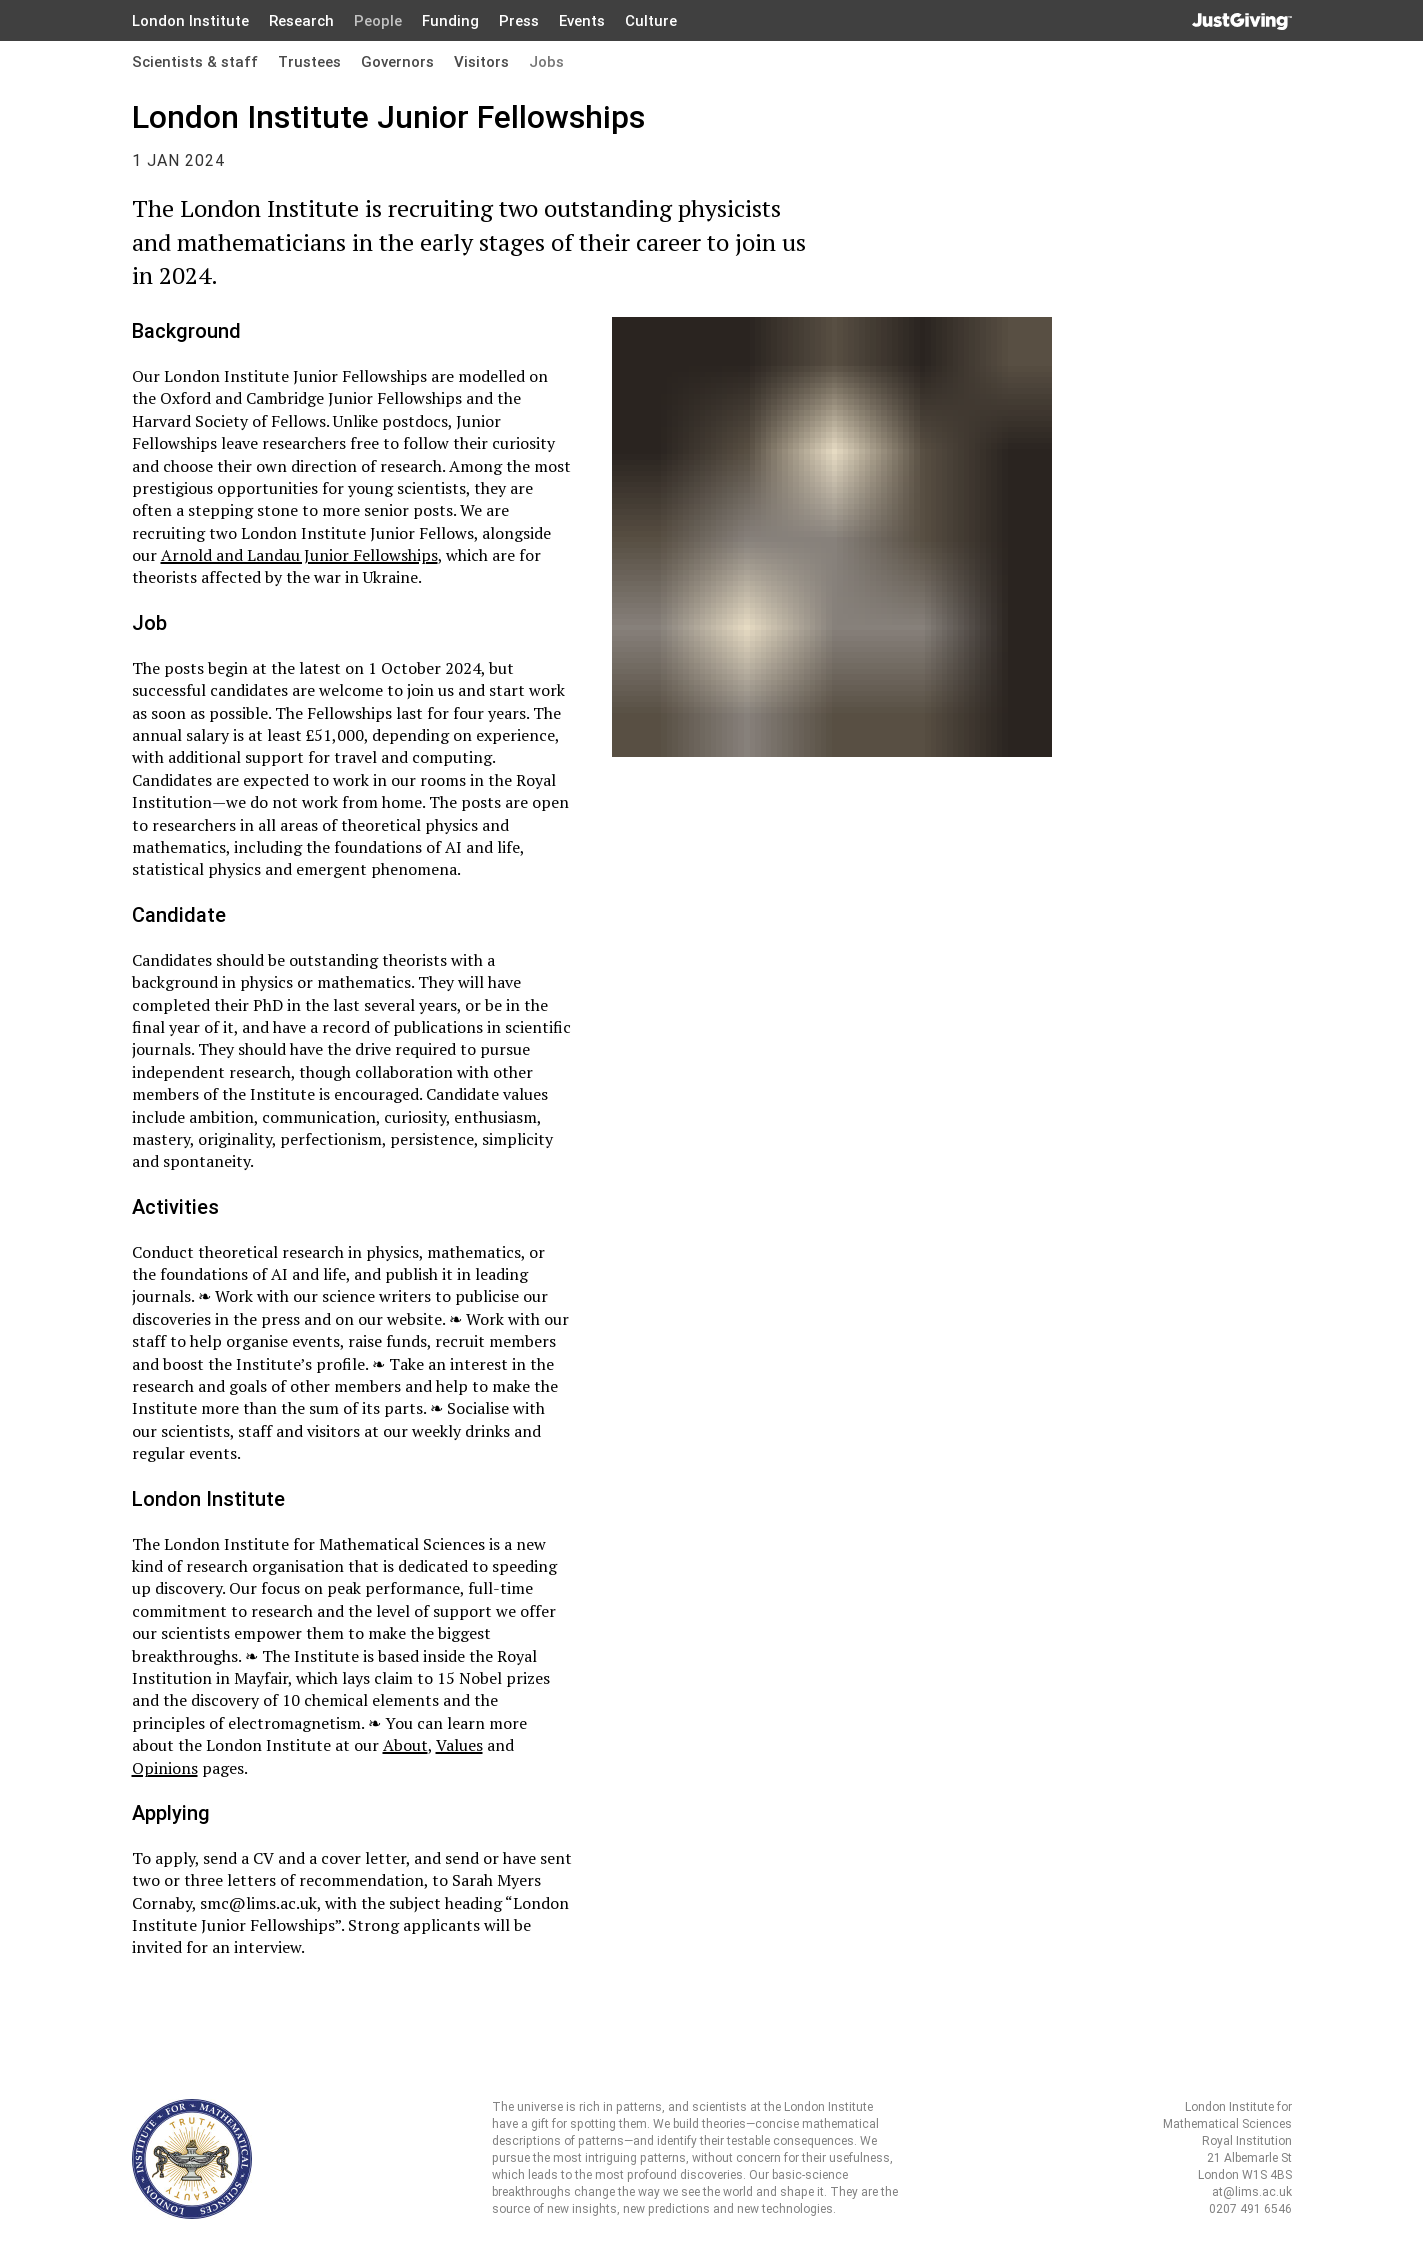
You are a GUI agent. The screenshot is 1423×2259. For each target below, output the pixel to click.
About (405, 1745)
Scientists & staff (195, 62)
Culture (651, 21)
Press (519, 21)
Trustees (309, 62)
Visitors (481, 62)
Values (459, 1745)
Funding (450, 21)
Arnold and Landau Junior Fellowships (299, 555)
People (378, 21)
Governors (397, 62)
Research (301, 21)
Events (582, 21)
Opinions (165, 1768)
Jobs (546, 62)
